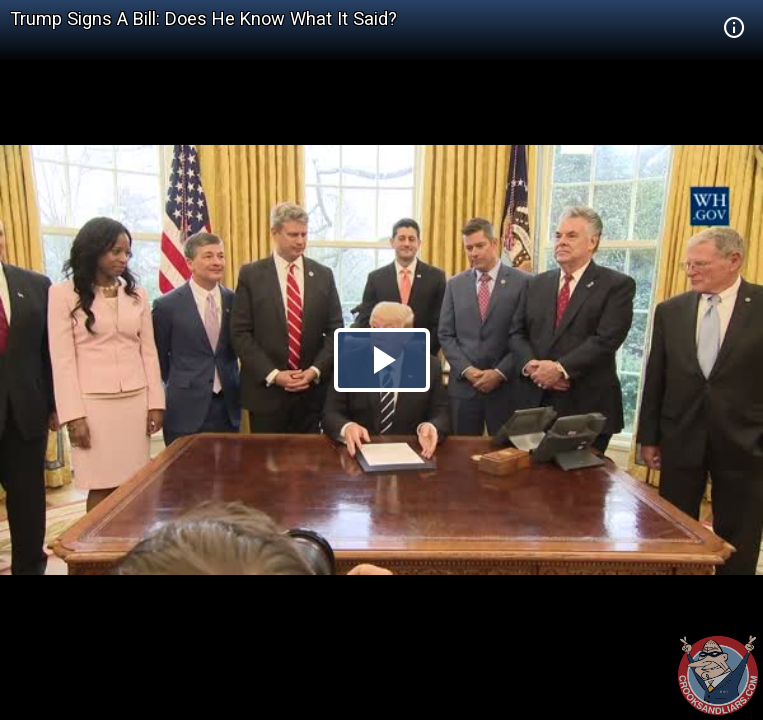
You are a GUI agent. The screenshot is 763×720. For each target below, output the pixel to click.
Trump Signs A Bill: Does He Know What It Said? (203, 18)
